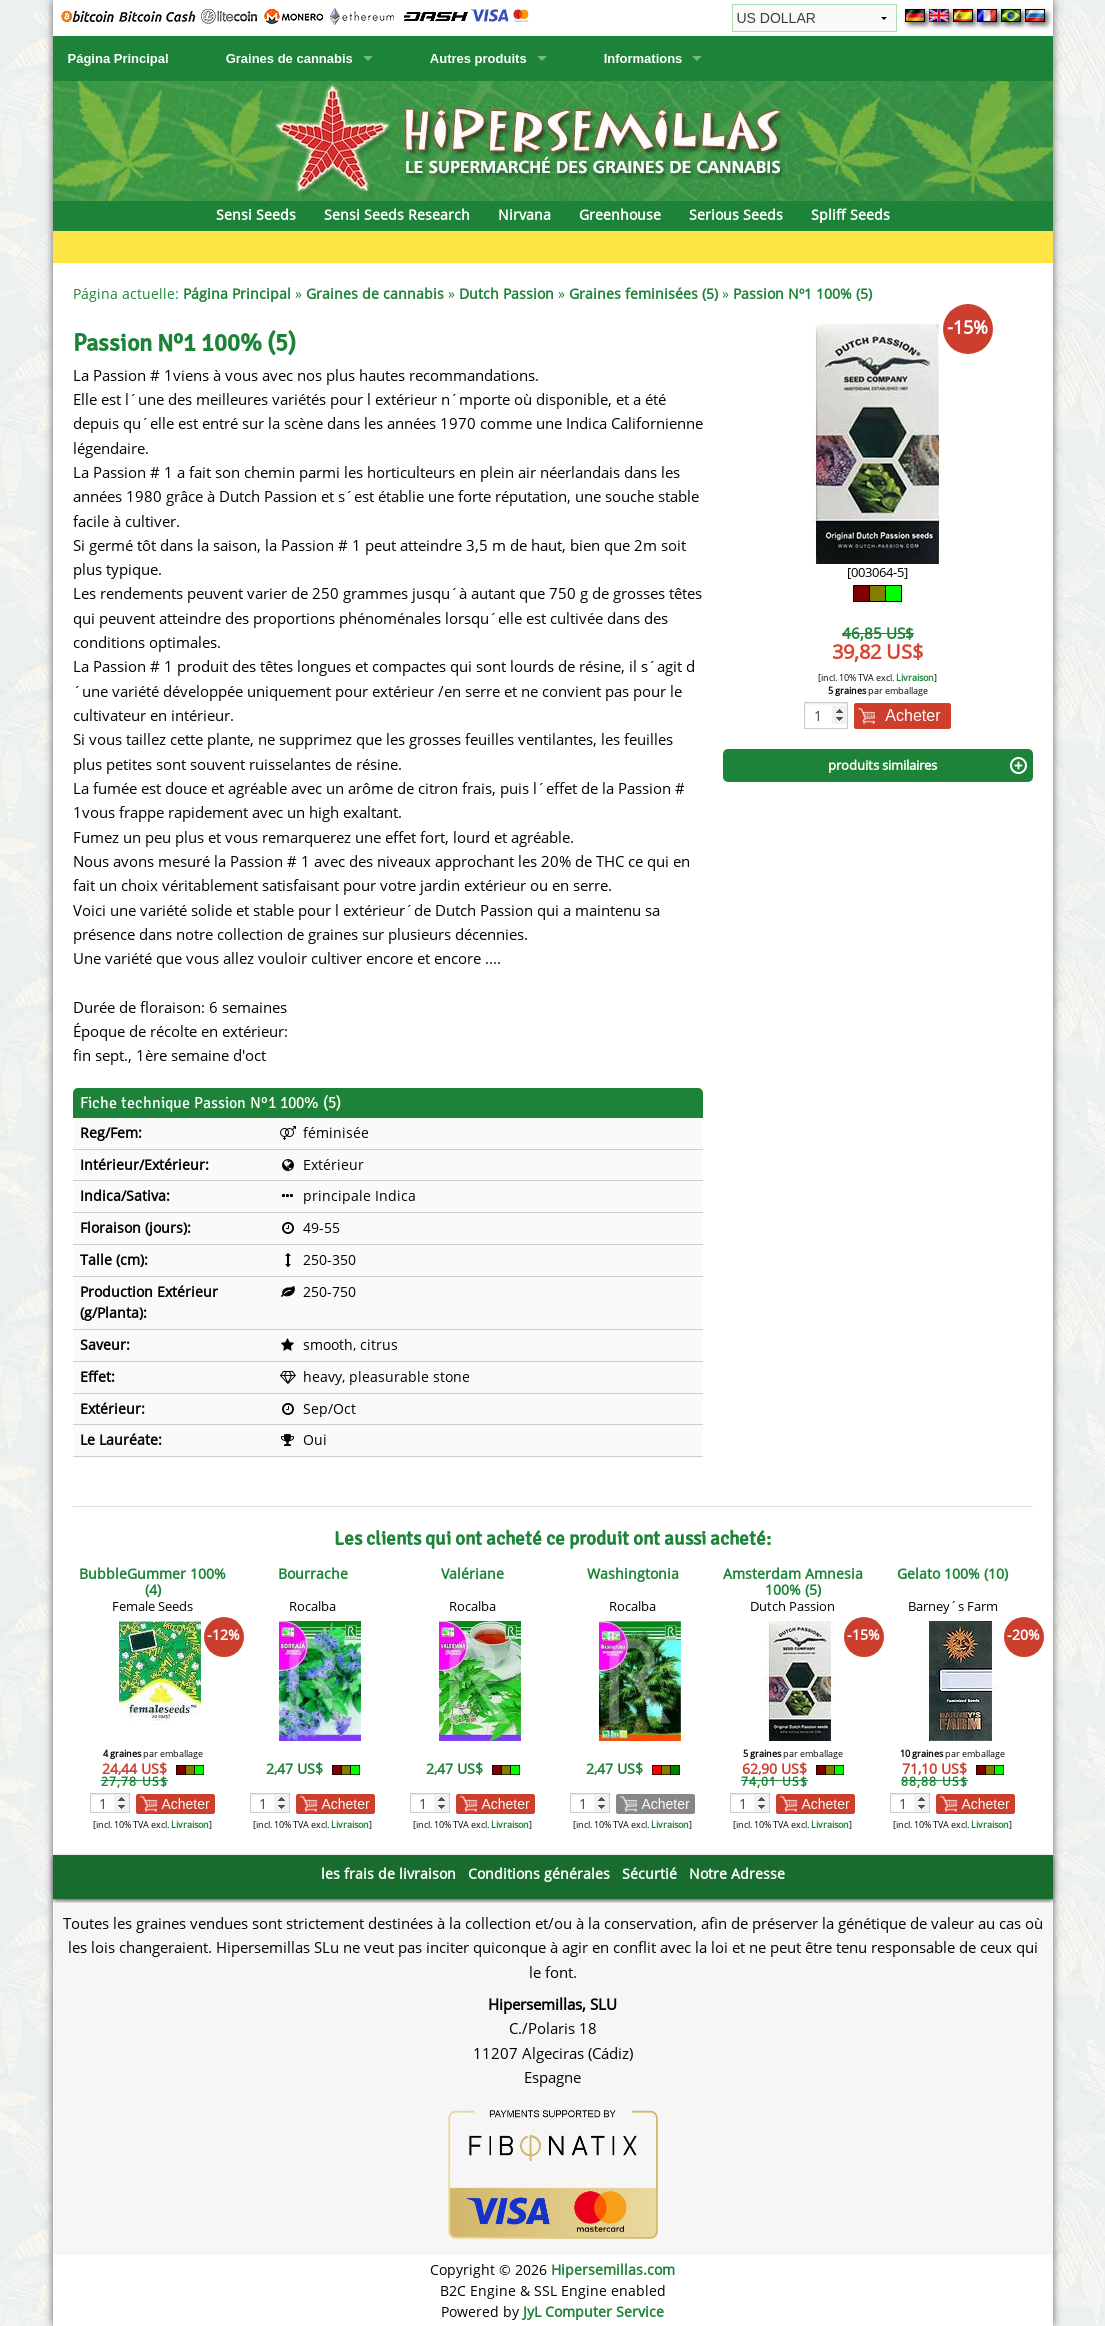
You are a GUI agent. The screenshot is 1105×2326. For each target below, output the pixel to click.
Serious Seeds (736, 214)
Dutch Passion (506, 293)
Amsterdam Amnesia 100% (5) (793, 1581)
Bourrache (313, 1573)
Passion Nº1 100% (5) (802, 293)
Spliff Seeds (850, 214)
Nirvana (524, 214)
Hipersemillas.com (613, 2269)
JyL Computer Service (593, 2311)
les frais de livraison (388, 1873)
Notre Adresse (737, 1873)
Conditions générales (539, 1873)
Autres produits (478, 58)
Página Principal (118, 58)
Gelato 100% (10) (952, 1573)
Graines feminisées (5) (643, 293)
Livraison (915, 677)
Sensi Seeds (256, 214)
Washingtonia (633, 1573)
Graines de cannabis (289, 58)
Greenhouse (620, 214)
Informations (643, 58)
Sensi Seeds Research (397, 214)
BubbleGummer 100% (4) (152, 1581)
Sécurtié (649, 1873)
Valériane (472, 1573)
